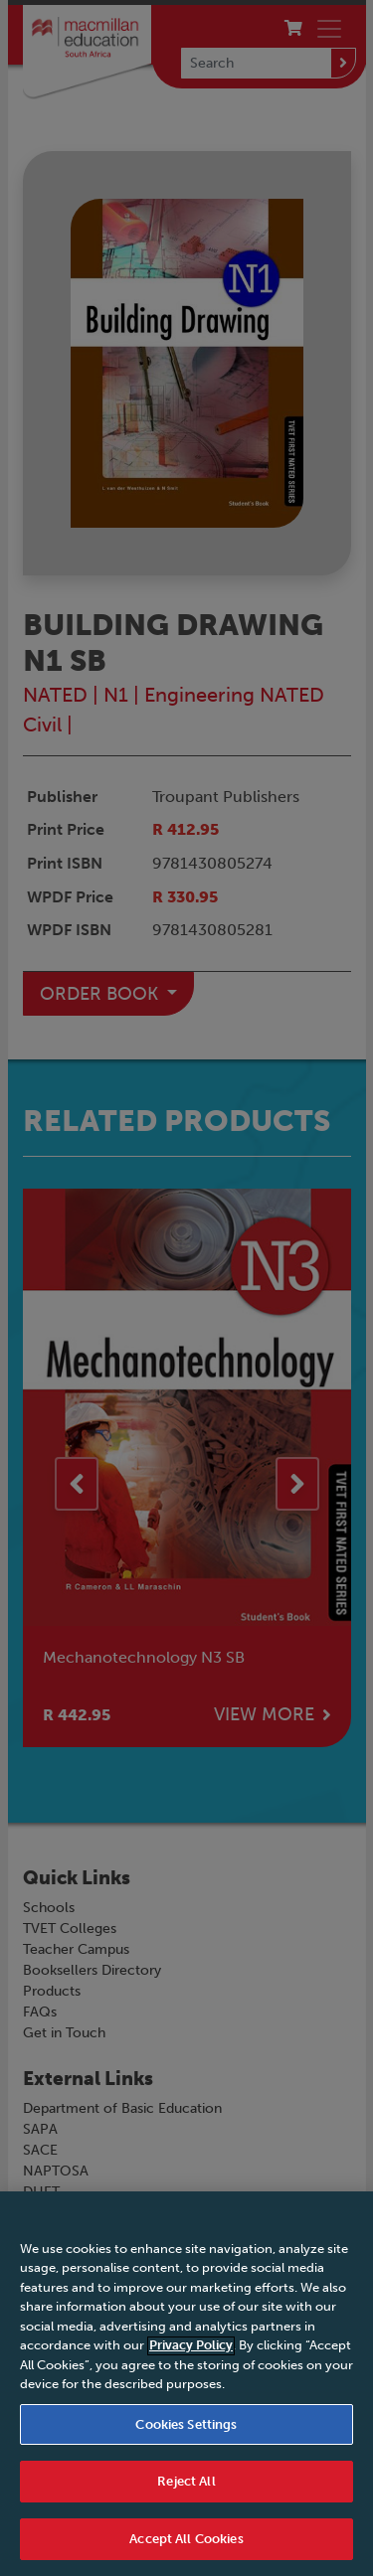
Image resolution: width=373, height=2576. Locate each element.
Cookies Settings (186, 2442)
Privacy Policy (191, 2363)
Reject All (186, 2500)
